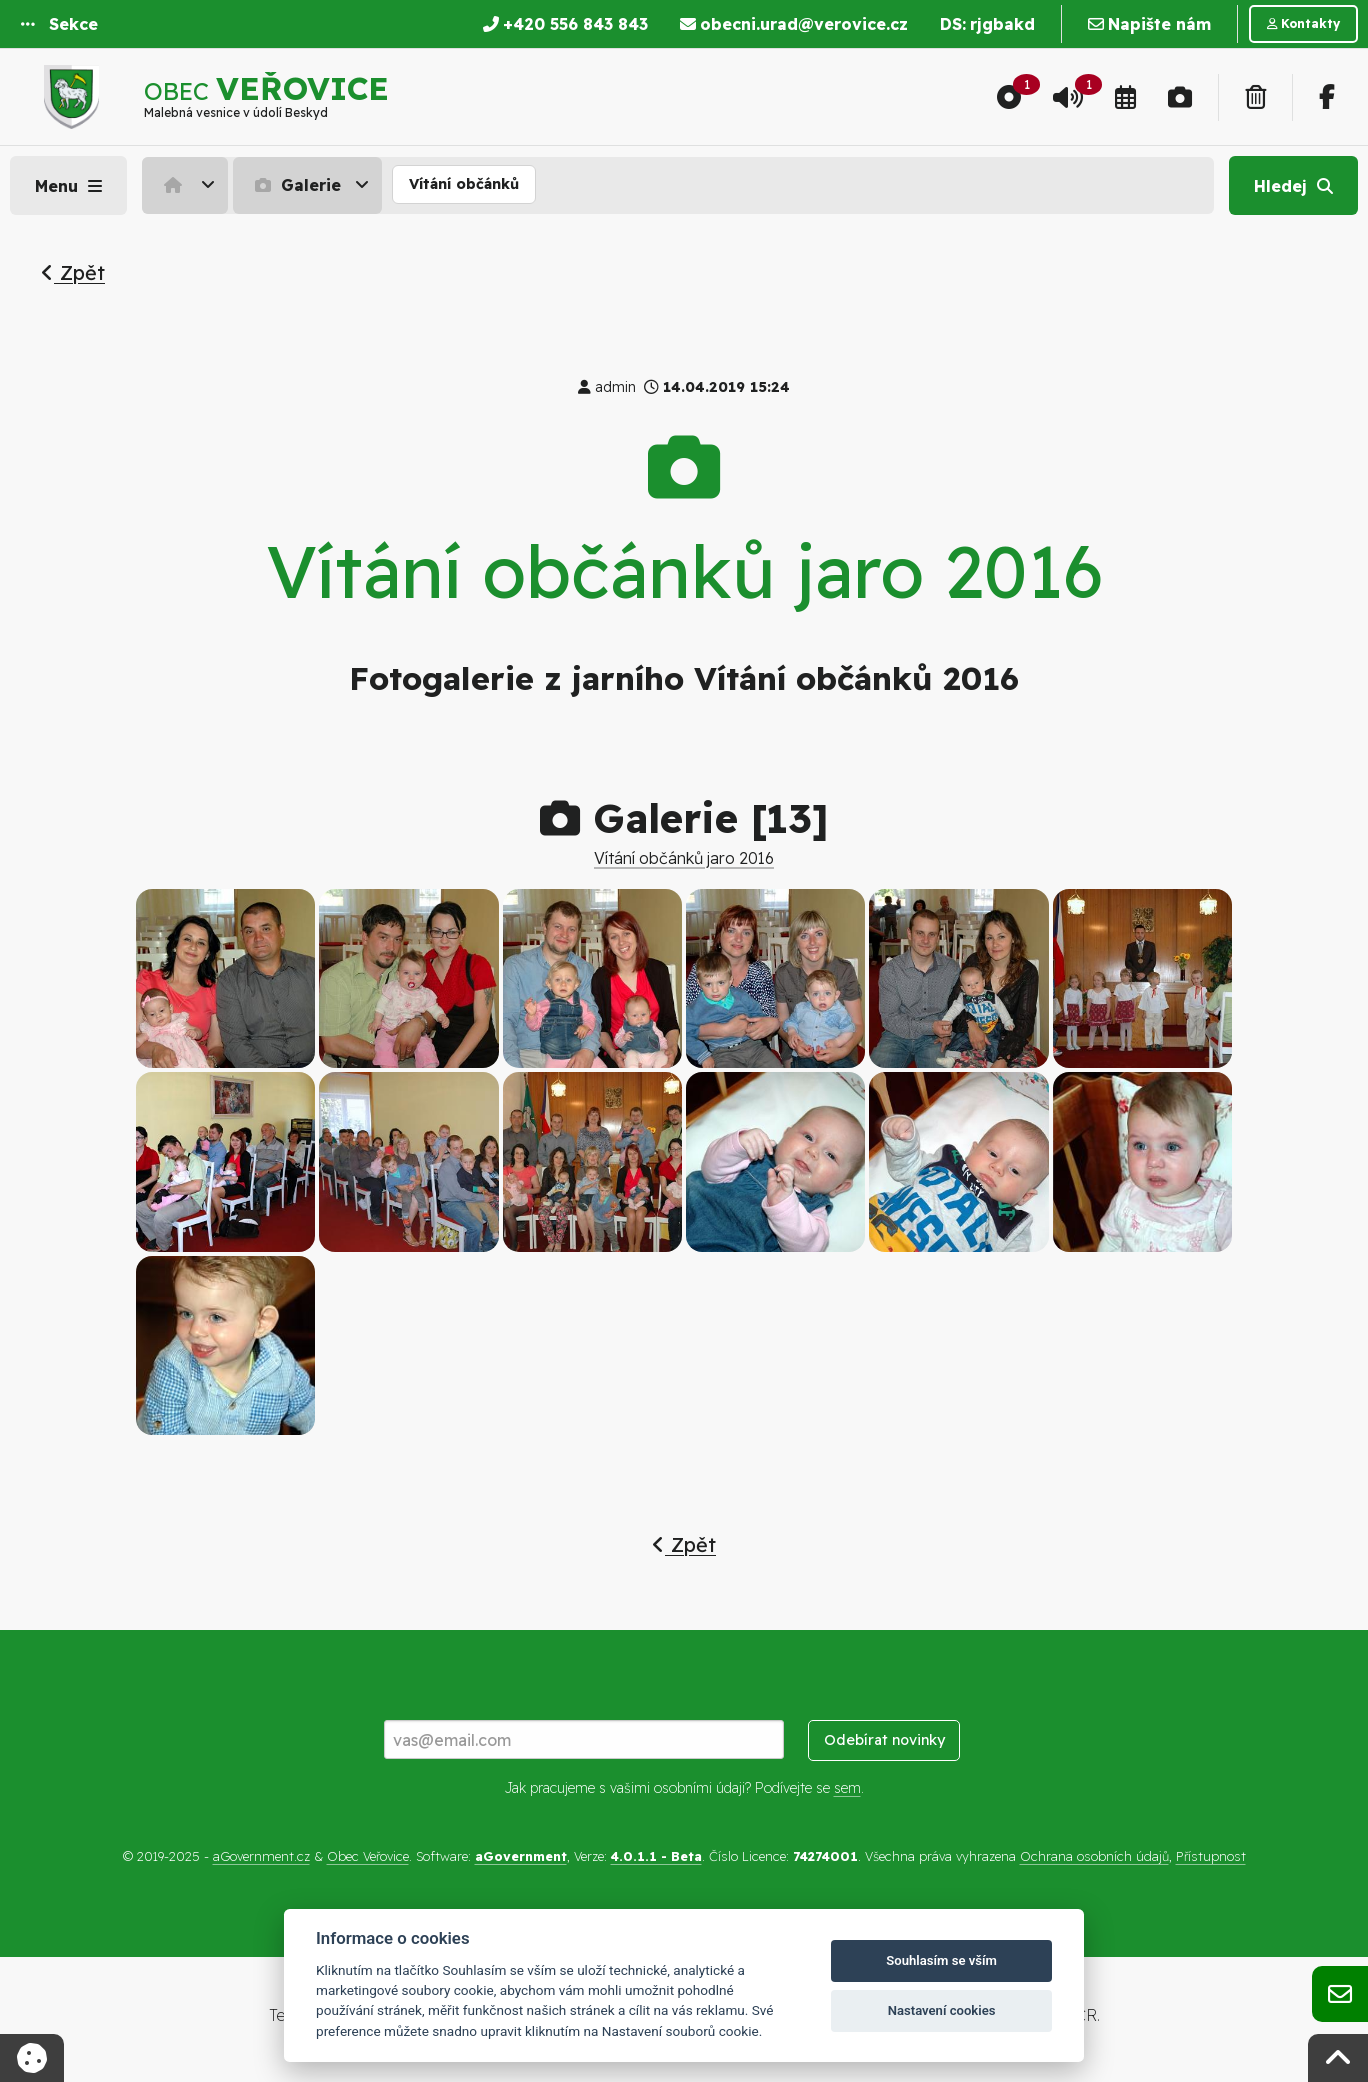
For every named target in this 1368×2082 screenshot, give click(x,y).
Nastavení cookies (942, 2010)
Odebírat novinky (884, 1740)
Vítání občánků (464, 184)
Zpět (73, 272)
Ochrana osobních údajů (1094, 1856)
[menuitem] (187, 185)
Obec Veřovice (368, 1856)
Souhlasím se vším (941, 1960)
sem (847, 1788)
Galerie (295, 185)
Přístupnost (1211, 1856)
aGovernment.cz (261, 1856)
